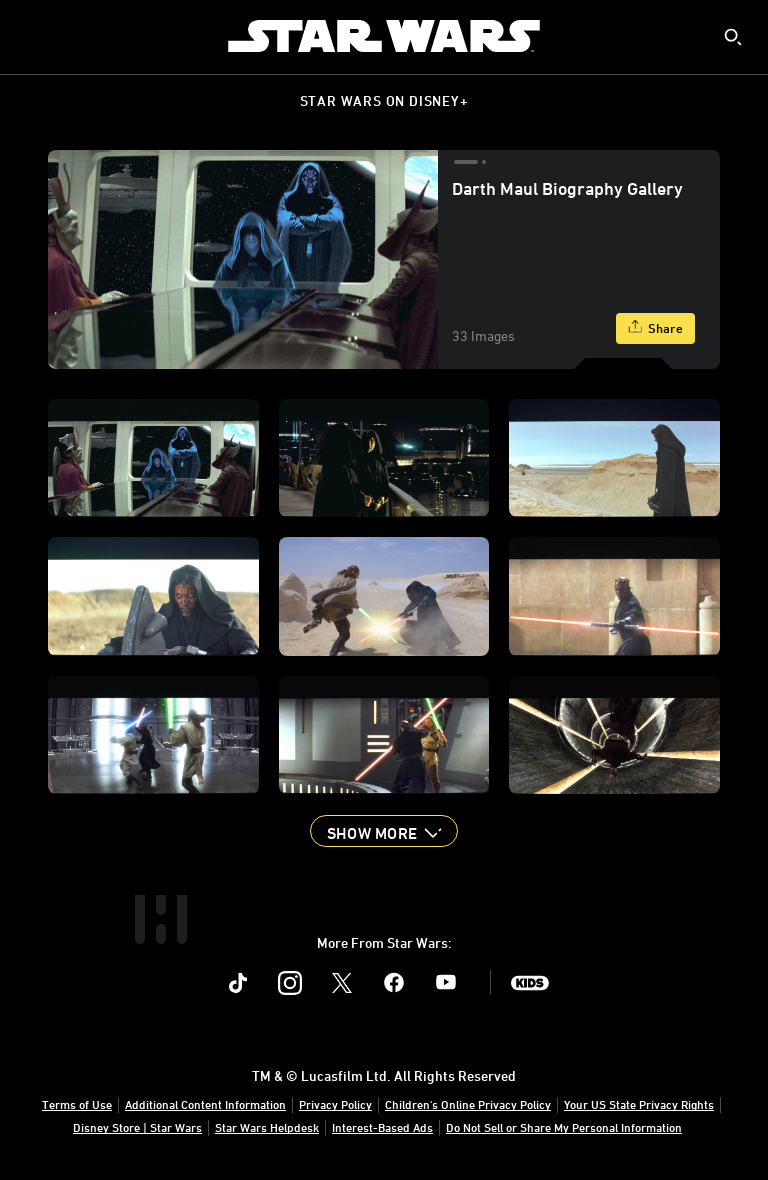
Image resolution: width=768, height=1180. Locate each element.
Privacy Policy (335, 1104)
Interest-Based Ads (382, 1127)
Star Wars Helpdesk (267, 1127)
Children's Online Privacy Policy (468, 1104)
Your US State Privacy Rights (639, 1104)
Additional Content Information (205, 1104)
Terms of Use (77, 1104)
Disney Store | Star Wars (137, 1127)
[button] (384, 831)
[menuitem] (32, 36)
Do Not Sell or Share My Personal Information (564, 1127)
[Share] (655, 328)
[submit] (733, 37)
